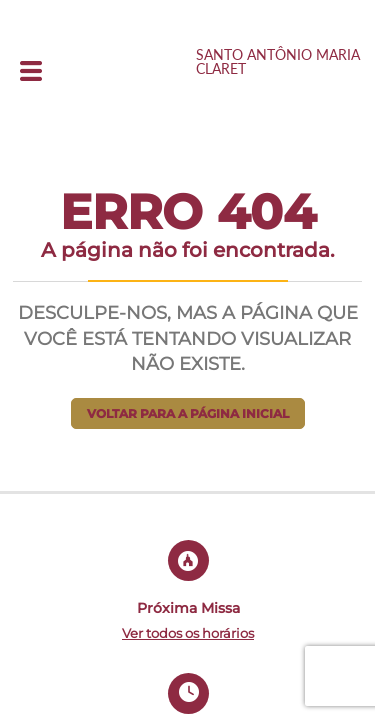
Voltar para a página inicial (188, 413)
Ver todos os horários (188, 633)
